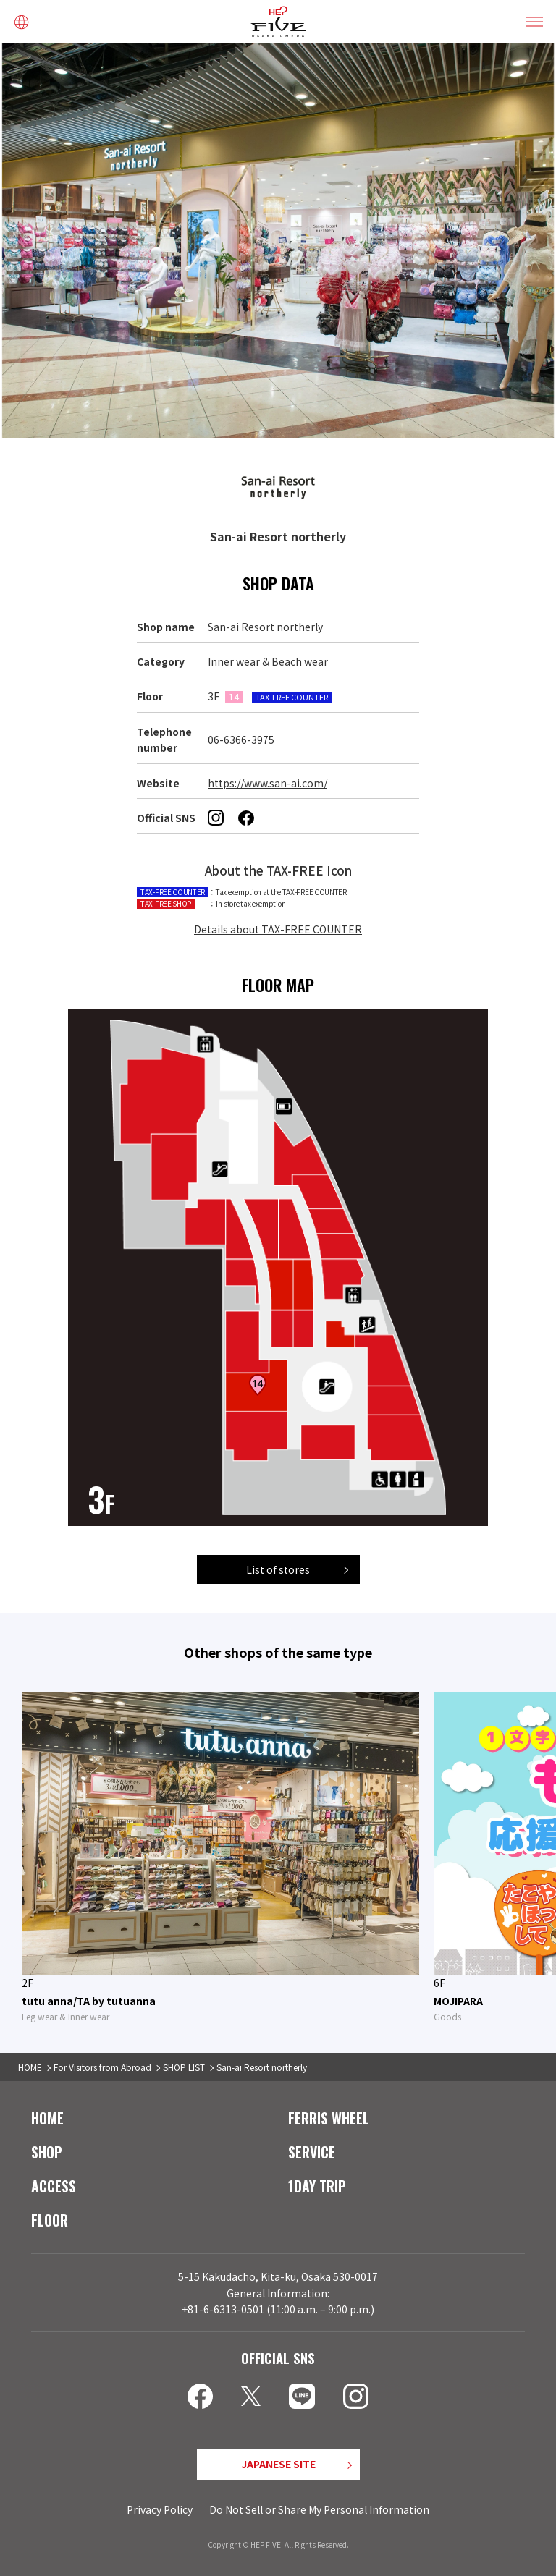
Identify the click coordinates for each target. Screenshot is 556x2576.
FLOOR (49, 2220)
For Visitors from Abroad (102, 2067)
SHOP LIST (184, 2067)
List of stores (278, 1569)
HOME (30, 2067)
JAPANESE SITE (278, 2464)
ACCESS (53, 2186)
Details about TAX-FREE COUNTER (278, 929)
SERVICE (311, 2152)
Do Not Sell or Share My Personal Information (319, 2509)
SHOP (46, 2152)
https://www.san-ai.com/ (267, 783)
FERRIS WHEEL (328, 2118)
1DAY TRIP (317, 2186)
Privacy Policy (160, 2509)
